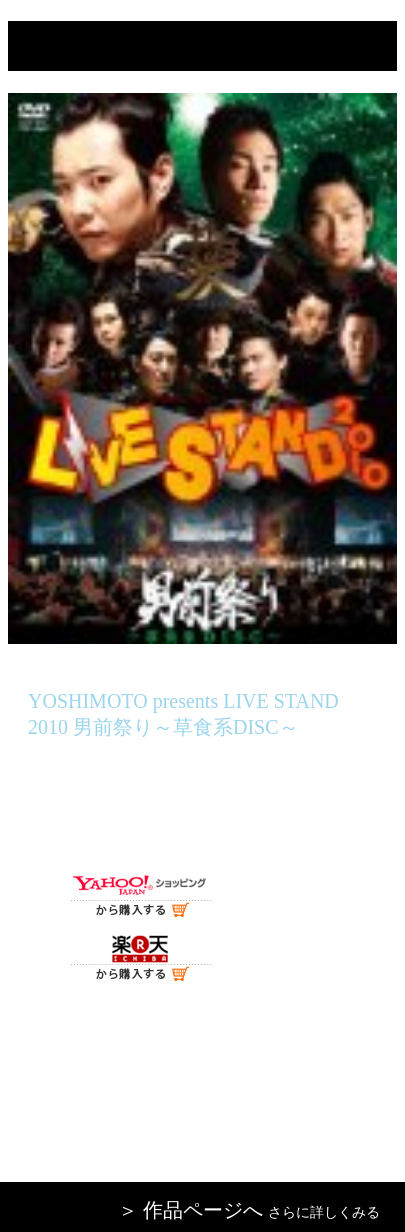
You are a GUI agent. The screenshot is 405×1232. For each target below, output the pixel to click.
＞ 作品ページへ (190, 1210)
